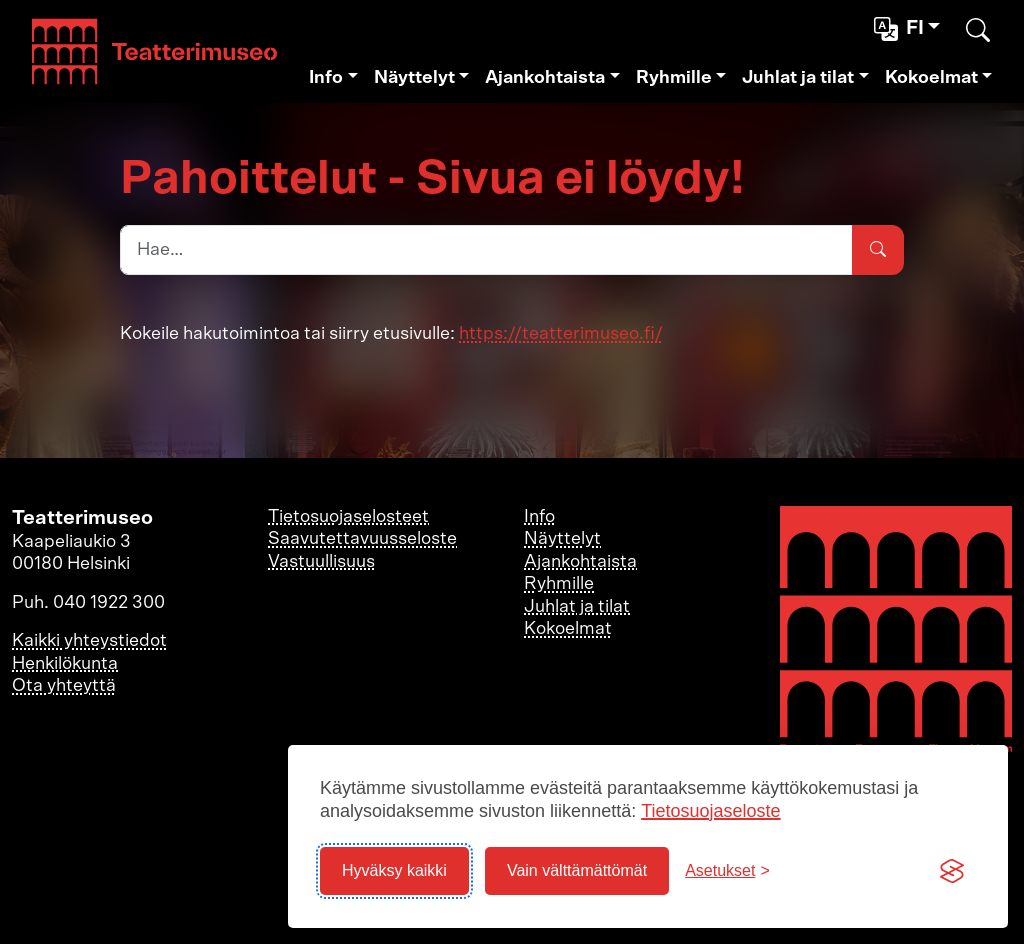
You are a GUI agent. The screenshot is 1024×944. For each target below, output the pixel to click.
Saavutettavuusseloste (362, 539)
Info (326, 78)
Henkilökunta (65, 664)
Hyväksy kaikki (394, 870)
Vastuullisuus (321, 562)
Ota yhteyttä (64, 686)
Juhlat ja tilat (798, 78)
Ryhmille (674, 78)
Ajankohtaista (545, 78)
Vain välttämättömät (577, 870)
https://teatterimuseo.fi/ (561, 334)
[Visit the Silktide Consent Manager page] (952, 871)
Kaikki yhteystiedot (89, 641)
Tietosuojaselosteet (348, 517)
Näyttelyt (414, 78)
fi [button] (901, 29)
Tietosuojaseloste (710, 811)
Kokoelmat (931, 78)
